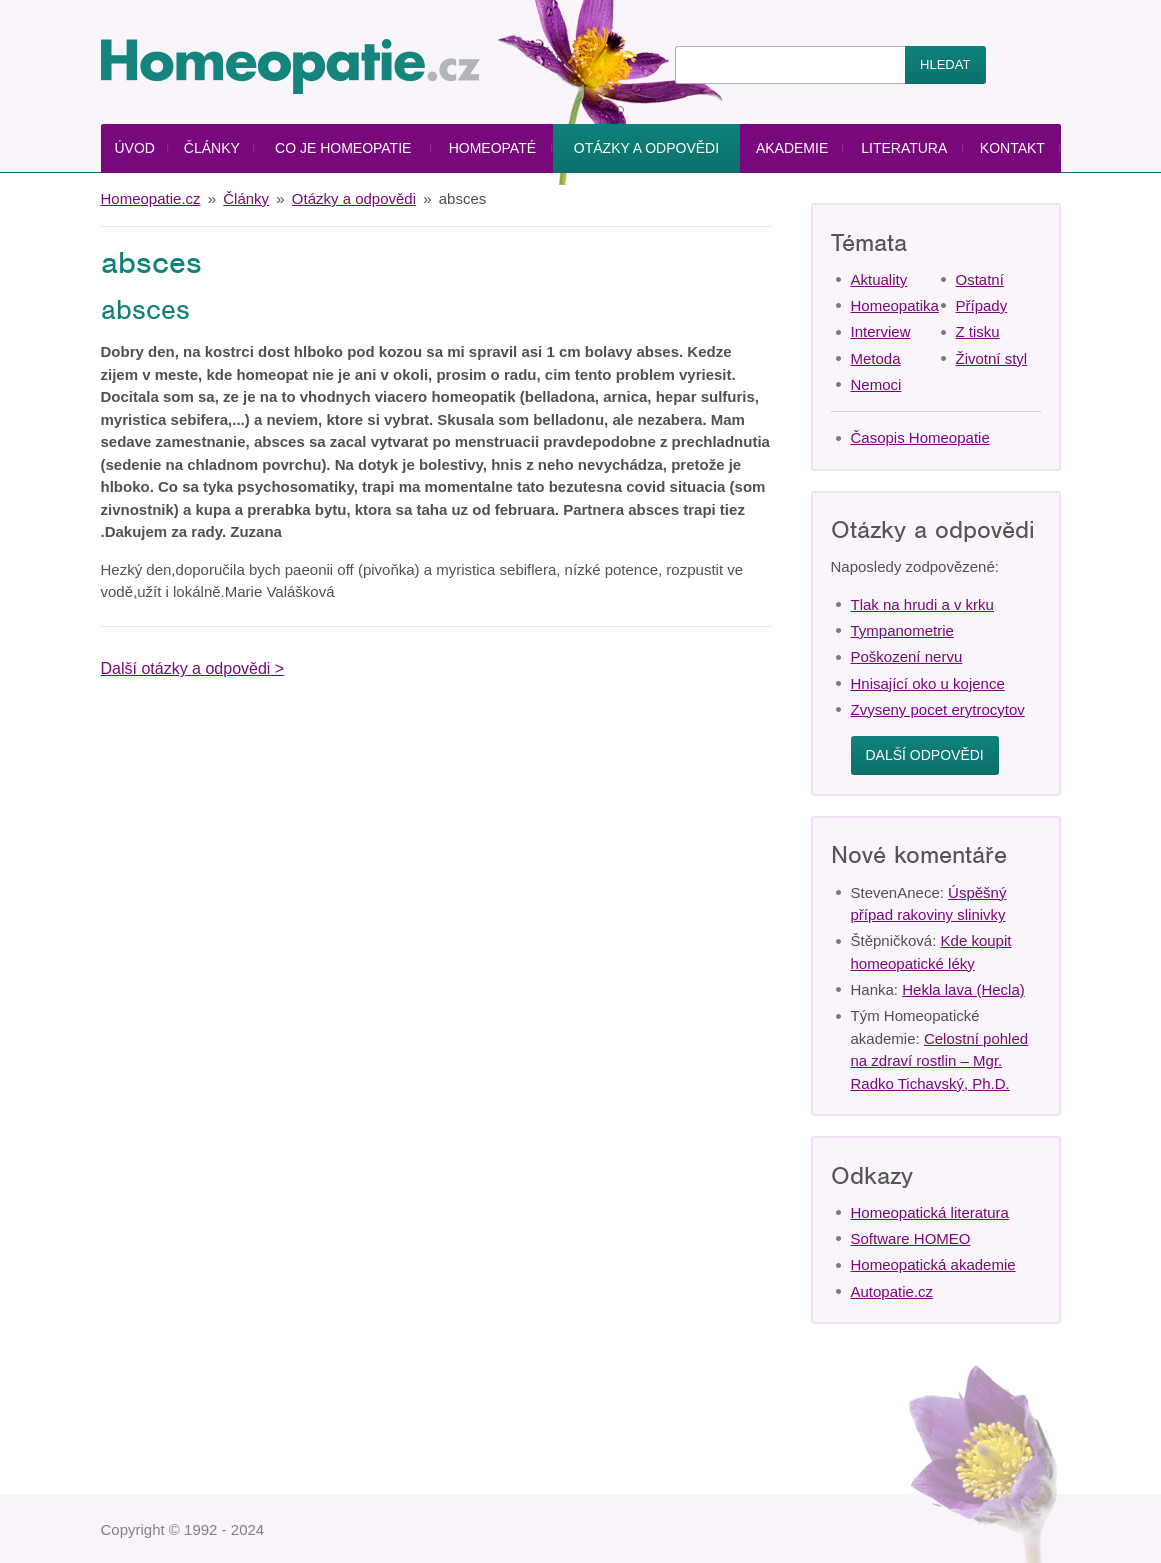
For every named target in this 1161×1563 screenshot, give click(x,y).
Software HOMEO (911, 1238)
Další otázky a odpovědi (186, 668)
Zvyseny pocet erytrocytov (938, 709)
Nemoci (876, 384)
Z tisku (978, 331)
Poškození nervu (907, 656)
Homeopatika (895, 305)
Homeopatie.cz (151, 198)
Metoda (876, 358)
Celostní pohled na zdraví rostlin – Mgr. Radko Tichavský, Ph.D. (940, 1061)
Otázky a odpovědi (646, 148)
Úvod (134, 148)
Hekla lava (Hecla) (963, 989)
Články (212, 148)
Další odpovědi (925, 755)
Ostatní (980, 279)
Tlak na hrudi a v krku (922, 604)
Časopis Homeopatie (920, 437)
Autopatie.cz (892, 1291)
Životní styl (992, 358)
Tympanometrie (902, 630)
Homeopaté (492, 148)
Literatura (904, 148)
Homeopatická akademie (933, 1264)
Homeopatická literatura (930, 1212)
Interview (881, 331)
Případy (982, 305)
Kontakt (1012, 148)
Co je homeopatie (343, 148)
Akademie (792, 148)
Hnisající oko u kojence (928, 683)
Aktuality (879, 279)
